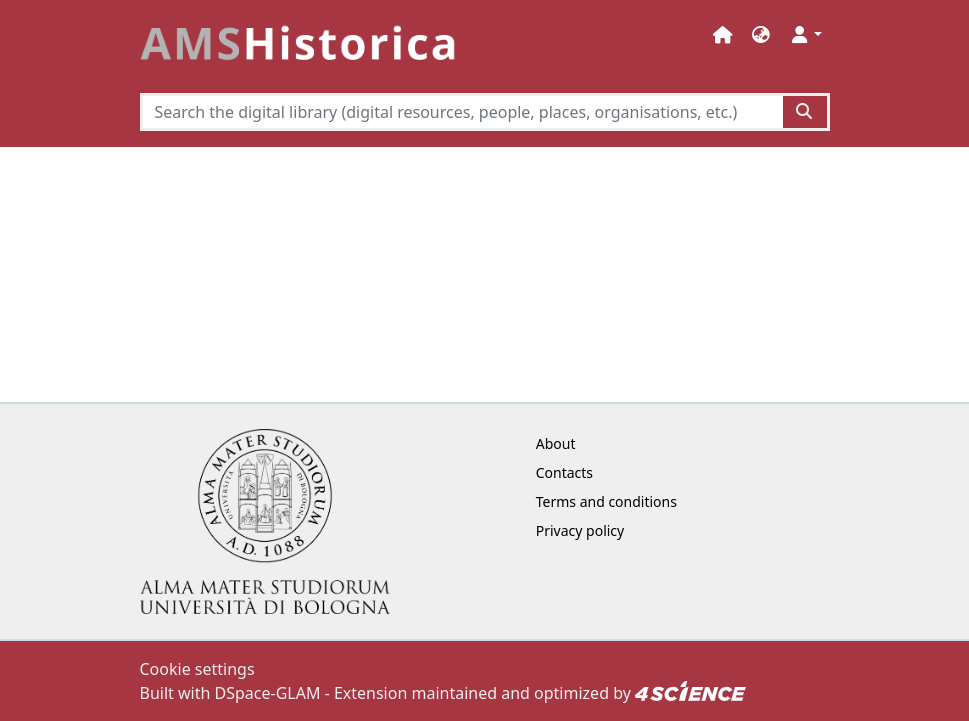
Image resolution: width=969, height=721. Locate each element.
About (556, 443)
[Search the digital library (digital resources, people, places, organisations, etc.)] (462, 112)
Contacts (564, 472)
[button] (761, 34)
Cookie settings (197, 669)
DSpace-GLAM (268, 693)
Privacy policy (580, 530)
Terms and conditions (606, 501)
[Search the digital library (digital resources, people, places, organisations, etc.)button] (805, 112)
